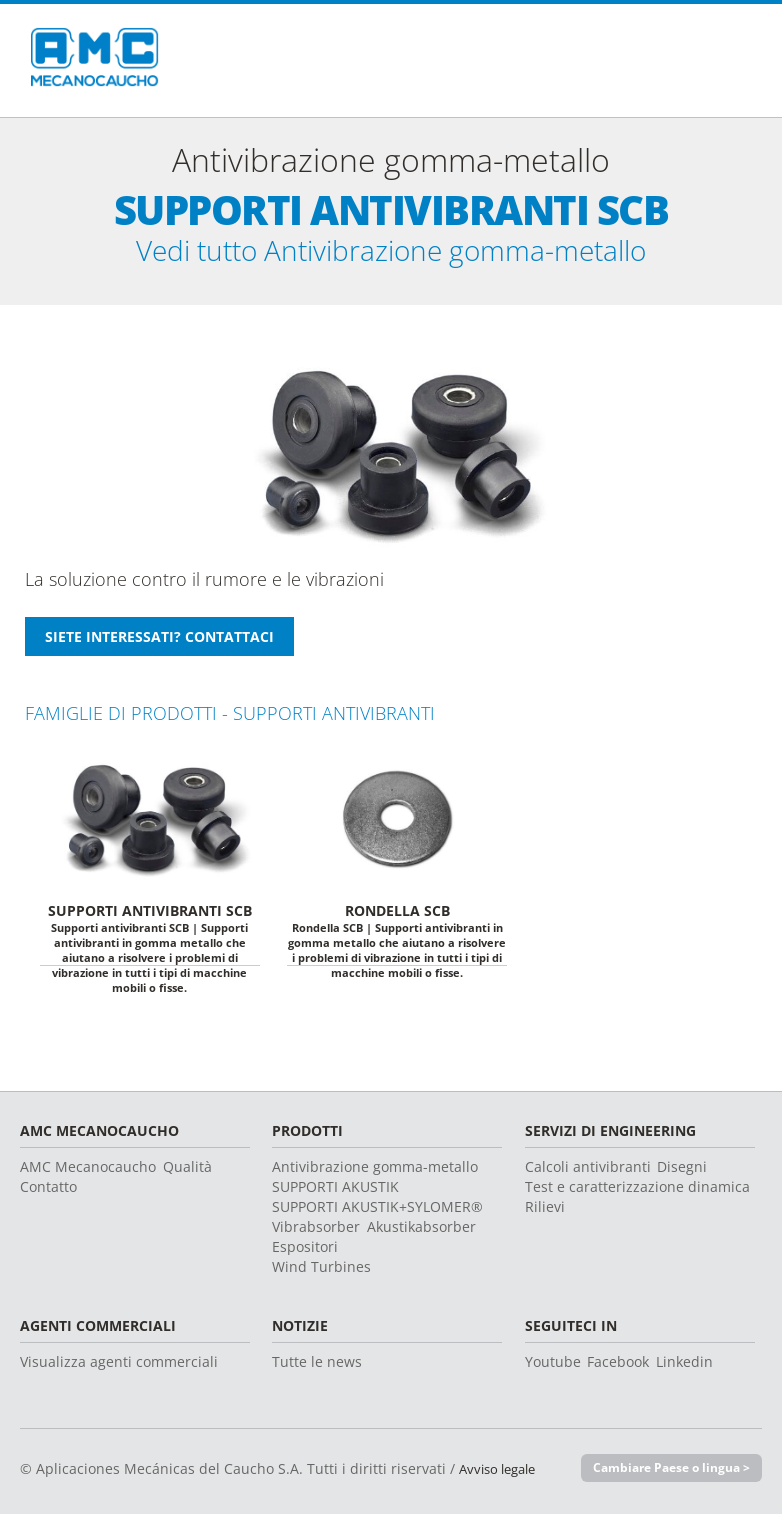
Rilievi (545, 1212)
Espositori (305, 1252)
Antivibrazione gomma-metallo (375, 1172)
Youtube (553, 1367)
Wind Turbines (321, 1272)
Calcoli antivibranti (588, 1172)
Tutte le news (317, 1367)
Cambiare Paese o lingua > (665, 1474)
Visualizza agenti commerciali (119, 1367)
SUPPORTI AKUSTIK (335, 1192)
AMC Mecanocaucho (88, 1172)
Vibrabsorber (316, 1232)
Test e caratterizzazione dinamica (637, 1192)
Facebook (618, 1367)
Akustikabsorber (421, 1232)
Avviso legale (502, 1474)
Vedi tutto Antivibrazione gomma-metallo (391, 253)
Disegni (682, 1172)
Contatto (48, 1192)
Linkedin (684, 1367)
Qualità (187, 1172)
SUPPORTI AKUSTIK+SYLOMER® (377, 1212)
